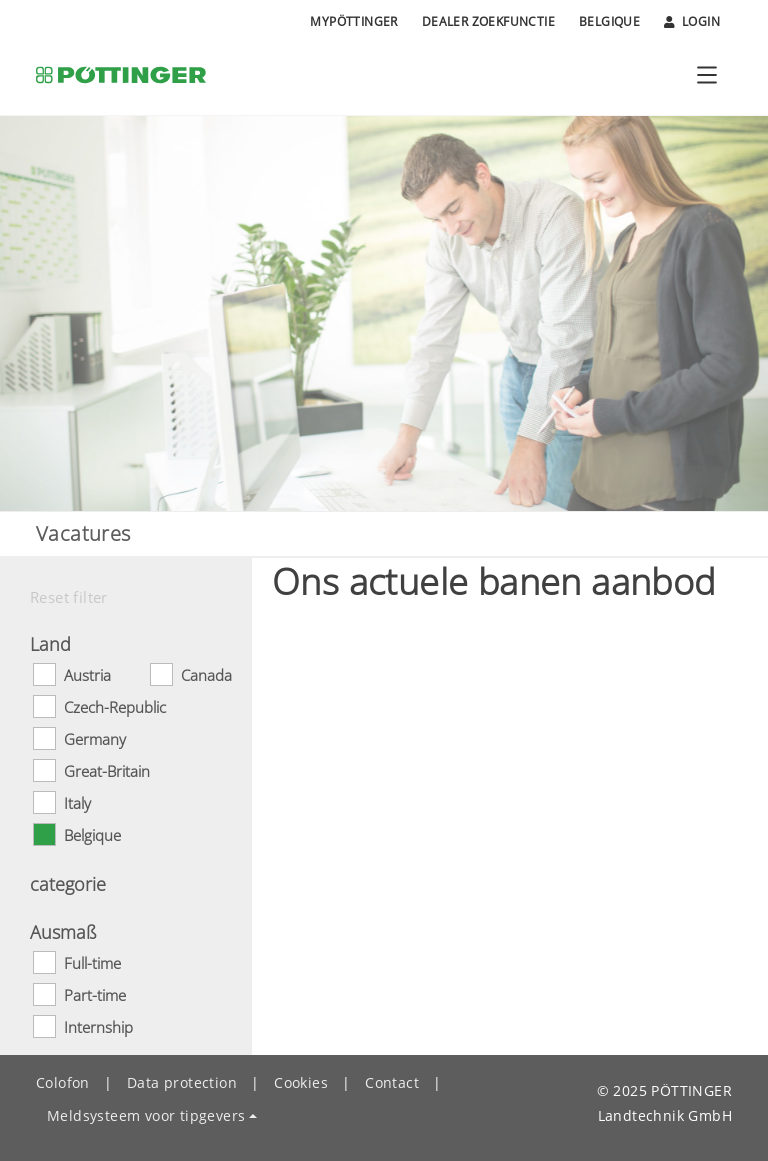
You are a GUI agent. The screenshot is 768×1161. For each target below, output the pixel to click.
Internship (98, 1027)
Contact (392, 1082)
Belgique (609, 21)
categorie (68, 884)
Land (50, 644)
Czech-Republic (115, 707)
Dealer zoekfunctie (488, 21)
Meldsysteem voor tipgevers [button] (146, 1115)
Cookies (301, 1082)
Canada (206, 675)
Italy (77, 803)
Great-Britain (107, 771)
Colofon (63, 1082)
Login (692, 22)
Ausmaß (63, 932)
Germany (95, 739)
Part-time (95, 995)
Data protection (182, 1082)
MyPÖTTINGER (353, 21)
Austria (87, 675)
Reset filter (69, 597)
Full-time (92, 963)
